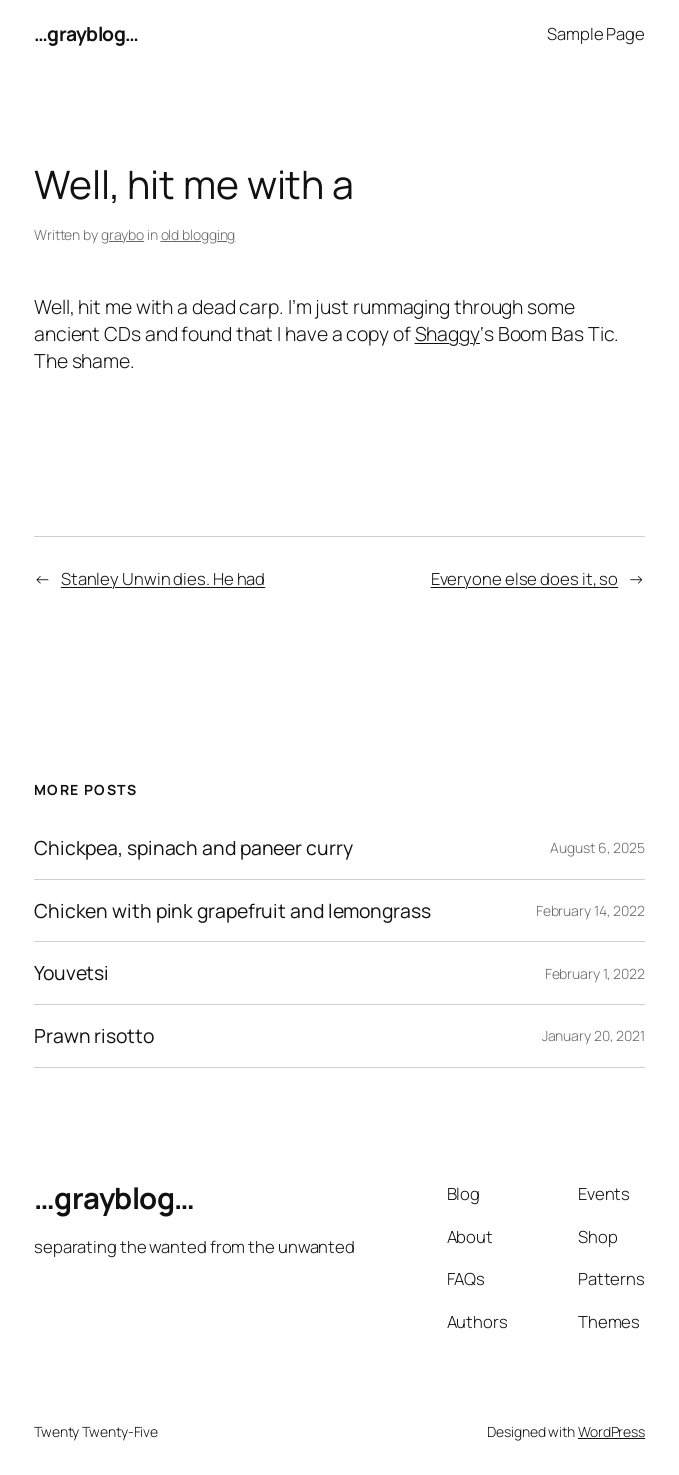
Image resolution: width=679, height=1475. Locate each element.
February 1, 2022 (595, 973)
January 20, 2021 (593, 1035)
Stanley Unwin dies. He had (163, 578)
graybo (122, 234)
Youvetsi (71, 973)
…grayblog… (86, 33)
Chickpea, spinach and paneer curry (193, 848)
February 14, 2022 (590, 910)
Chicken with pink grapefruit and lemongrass (232, 911)
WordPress (611, 1431)
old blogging (198, 234)
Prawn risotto (94, 1036)
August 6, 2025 (597, 847)
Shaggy (447, 333)
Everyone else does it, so (525, 578)
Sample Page (596, 33)
